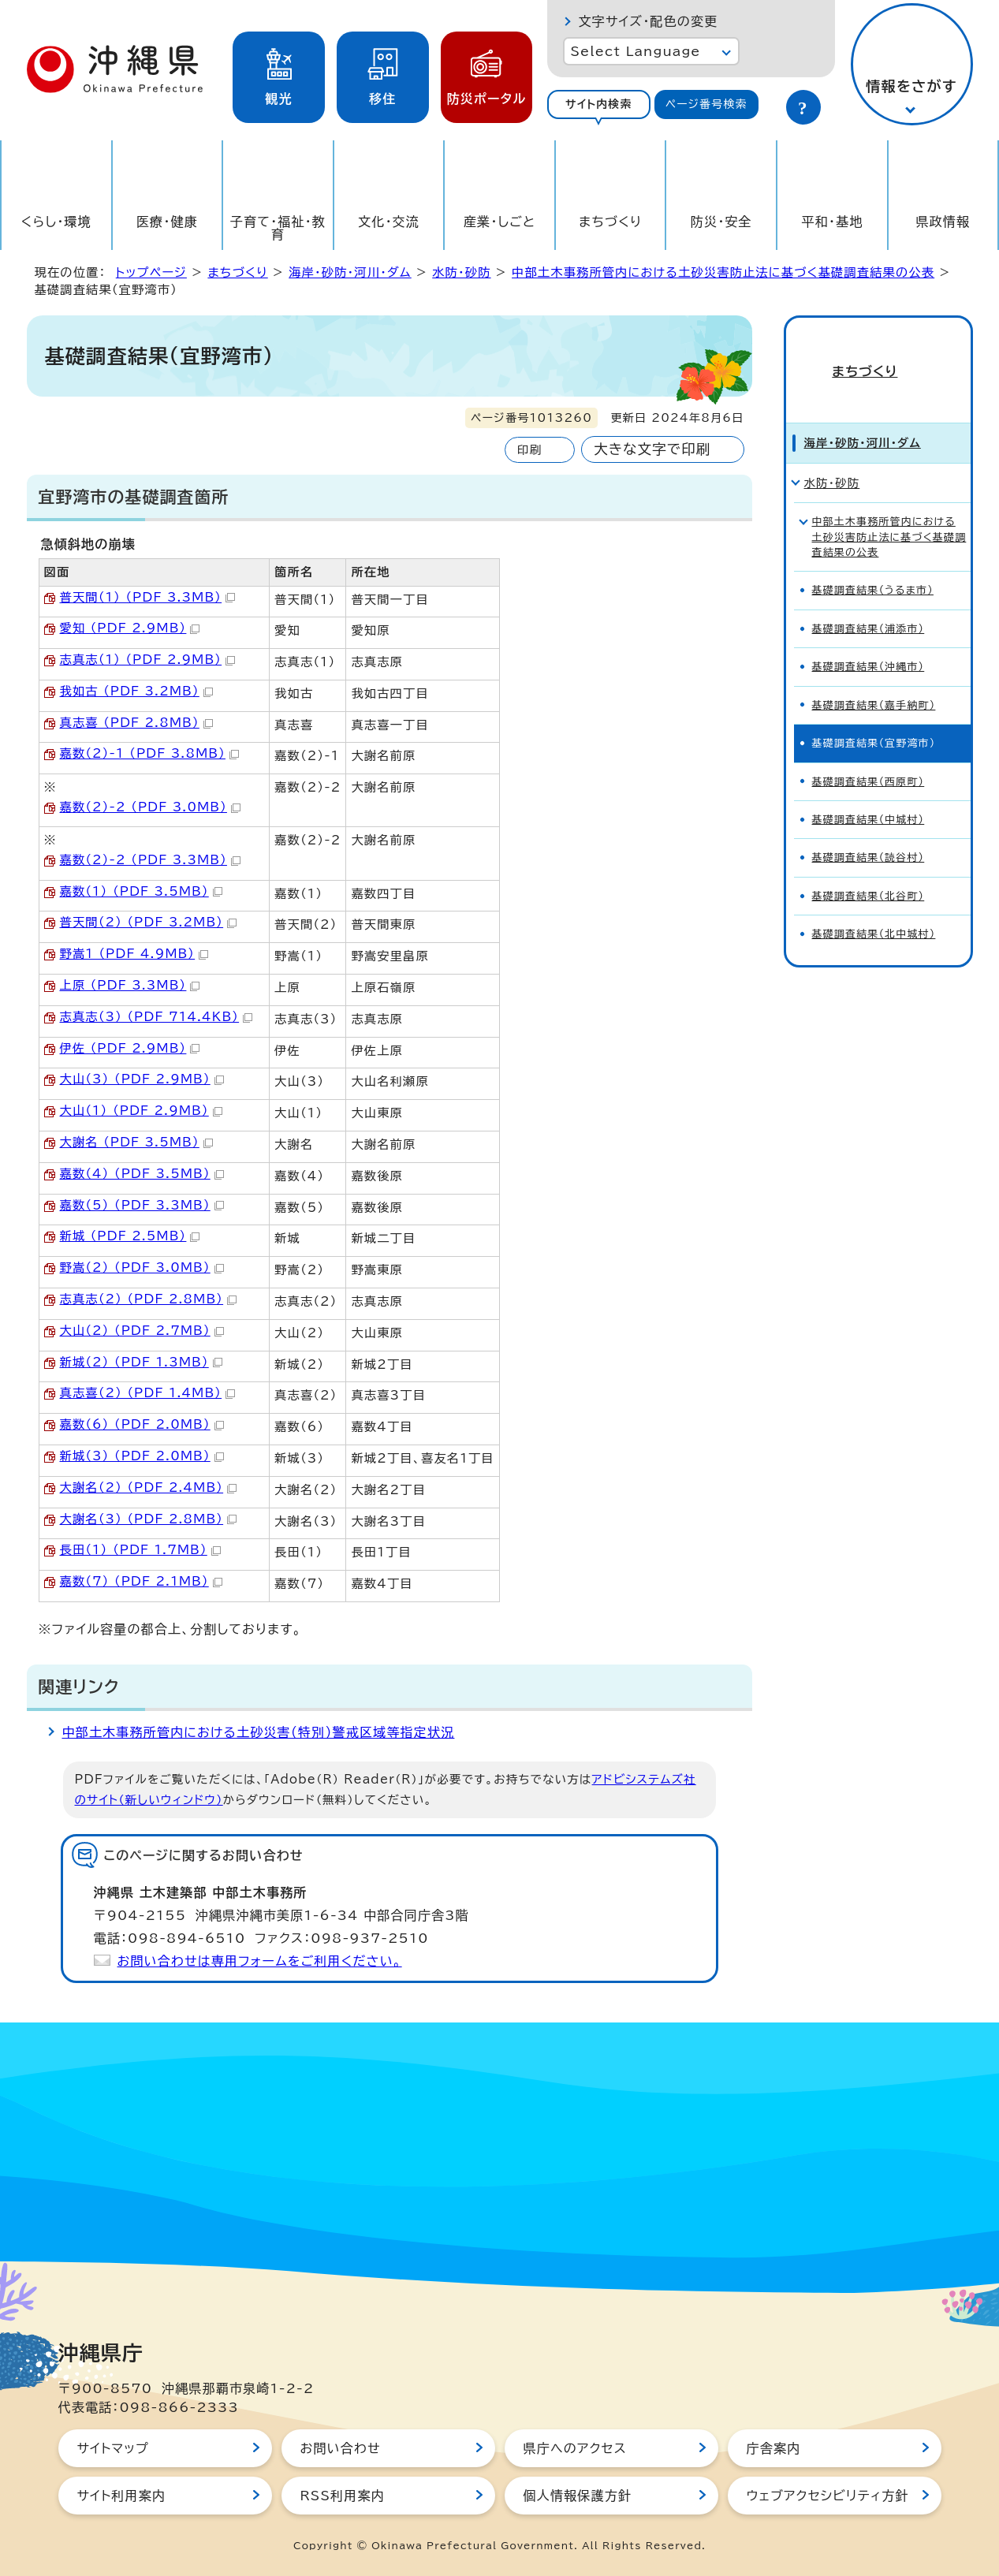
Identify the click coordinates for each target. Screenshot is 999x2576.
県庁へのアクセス (575, 2448)
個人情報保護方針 (578, 2495)
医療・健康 (167, 221)
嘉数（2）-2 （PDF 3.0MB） (150, 807)
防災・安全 (721, 221)
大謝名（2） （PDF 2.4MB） (148, 1487)
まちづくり (610, 221)
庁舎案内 (774, 2448)
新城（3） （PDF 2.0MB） (142, 1456)
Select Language (636, 51)
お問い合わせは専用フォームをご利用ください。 (259, 1961)
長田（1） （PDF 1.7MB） (140, 1550)
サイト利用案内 (121, 2495)
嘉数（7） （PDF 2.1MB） (141, 1581)
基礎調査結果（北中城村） (874, 907)
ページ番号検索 (706, 104)
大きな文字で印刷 (652, 449)
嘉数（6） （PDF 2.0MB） (142, 1424)
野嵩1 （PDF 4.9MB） (134, 954)
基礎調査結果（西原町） (868, 755)
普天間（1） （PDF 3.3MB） (148, 597)
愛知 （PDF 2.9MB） (130, 628)
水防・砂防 (461, 272)
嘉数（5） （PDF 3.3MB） (142, 1205)
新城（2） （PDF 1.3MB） (141, 1362)
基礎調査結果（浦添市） (868, 602)
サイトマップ (113, 2448)
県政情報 (942, 221)
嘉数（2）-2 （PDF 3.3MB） (150, 860)
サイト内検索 (598, 104)
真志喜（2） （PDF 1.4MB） (148, 1393)
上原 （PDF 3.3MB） (130, 985)
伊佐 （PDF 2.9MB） (130, 1048)
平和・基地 (832, 221)
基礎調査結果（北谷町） (868, 869)
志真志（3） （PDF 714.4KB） (156, 1017)
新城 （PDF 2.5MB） (130, 1236)
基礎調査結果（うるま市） (873, 563)
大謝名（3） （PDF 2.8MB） (148, 1519)
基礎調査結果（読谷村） (868, 831)
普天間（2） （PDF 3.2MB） (148, 922)
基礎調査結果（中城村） (868, 793)
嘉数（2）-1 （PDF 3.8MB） (149, 753)
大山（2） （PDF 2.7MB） (142, 1330)
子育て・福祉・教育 (278, 227)
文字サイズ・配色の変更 (648, 21)
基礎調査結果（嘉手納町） (874, 678)
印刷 (529, 450)
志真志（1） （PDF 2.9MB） (148, 659)
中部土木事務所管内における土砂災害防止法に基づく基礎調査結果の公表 (723, 272)
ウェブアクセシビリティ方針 (828, 2495)
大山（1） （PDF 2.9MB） (141, 1111)
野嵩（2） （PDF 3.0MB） (142, 1267)
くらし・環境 (56, 221)
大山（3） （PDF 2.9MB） (142, 1079)
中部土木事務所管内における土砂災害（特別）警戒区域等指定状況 (258, 1732)
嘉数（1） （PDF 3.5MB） (141, 891)
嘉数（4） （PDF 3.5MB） (142, 1174)
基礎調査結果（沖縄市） (868, 640)
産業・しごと (499, 221)
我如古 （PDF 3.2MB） (136, 691)
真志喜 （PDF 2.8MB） (136, 723)
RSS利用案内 (342, 2495)
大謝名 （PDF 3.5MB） (136, 1142)
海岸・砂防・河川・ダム (350, 272)
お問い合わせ (340, 2448)
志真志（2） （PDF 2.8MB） (148, 1299)
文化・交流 (388, 221)
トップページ (151, 272)
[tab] (599, 104)
